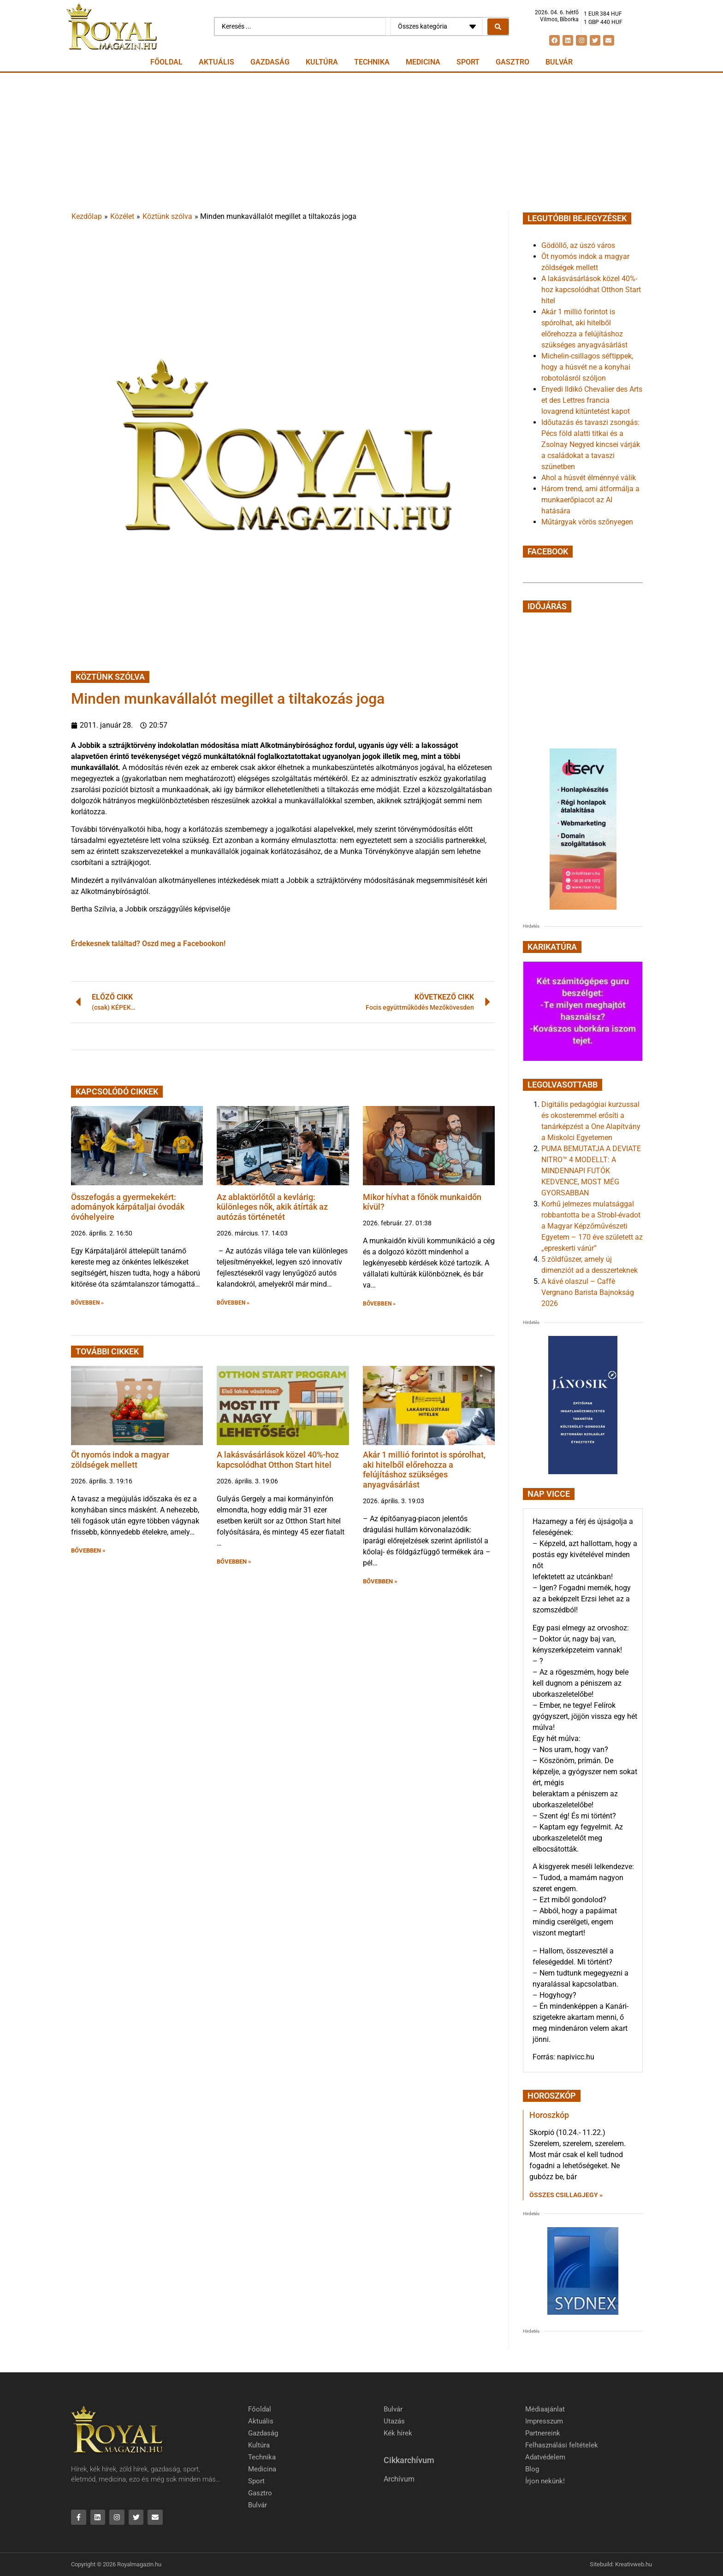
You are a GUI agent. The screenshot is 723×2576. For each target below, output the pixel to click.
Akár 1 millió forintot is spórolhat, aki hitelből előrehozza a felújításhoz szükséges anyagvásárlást (424, 1469)
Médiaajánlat (545, 2409)
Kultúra (322, 62)
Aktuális (216, 62)
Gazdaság (270, 62)
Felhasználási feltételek (561, 2445)
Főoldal (166, 62)
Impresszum (544, 2421)
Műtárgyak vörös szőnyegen (587, 522)
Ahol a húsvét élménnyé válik (588, 477)
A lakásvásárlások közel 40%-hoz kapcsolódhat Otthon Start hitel (278, 1460)
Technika (372, 62)
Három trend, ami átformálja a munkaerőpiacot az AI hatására (590, 499)
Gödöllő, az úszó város (578, 245)
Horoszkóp (549, 2115)
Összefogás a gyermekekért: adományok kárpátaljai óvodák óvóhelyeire (127, 1207)
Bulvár (559, 62)
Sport (468, 62)
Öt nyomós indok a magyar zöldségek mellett (120, 1460)
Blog (532, 2469)
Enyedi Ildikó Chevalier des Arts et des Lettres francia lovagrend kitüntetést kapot (591, 400)
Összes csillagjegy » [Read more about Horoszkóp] (566, 2195)
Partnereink (542, 2433)
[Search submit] (498, 26)
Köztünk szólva (167, 216)
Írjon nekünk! (545, 2481)
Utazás (394, 2421)
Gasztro (512, 62)
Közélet (122, 216)
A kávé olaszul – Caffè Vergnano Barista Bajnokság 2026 (587, 1292)
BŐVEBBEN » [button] (87, 1303)
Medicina (423, 62)
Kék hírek (398, 2433)
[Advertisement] (361, 141)
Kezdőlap (86, 216)
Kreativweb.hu (633, 2564)
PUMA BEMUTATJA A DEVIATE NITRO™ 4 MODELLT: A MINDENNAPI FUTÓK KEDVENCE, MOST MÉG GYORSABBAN (591, 1170)
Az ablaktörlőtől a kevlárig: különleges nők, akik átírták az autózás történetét (272, 1207)
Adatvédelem (545, 2457)
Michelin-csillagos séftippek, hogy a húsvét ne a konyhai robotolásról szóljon (587, 367)
